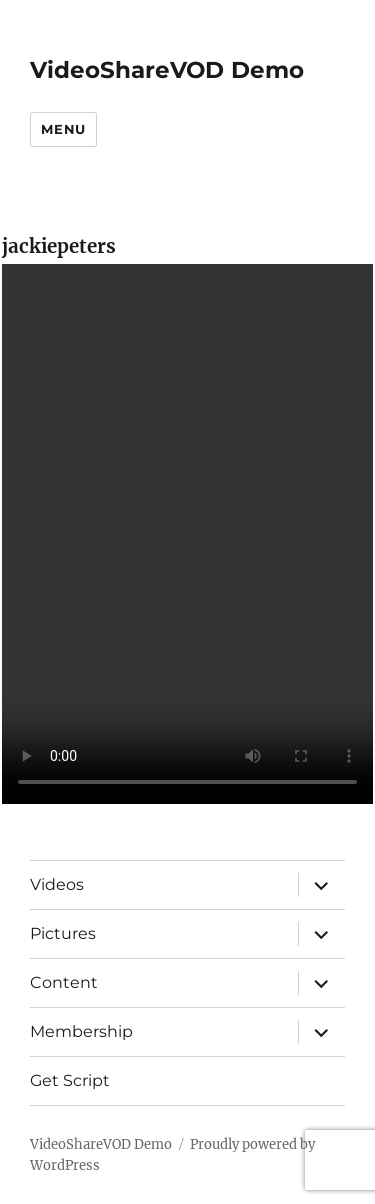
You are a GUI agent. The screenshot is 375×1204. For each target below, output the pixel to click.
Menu (63, 129)
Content (64, 982)
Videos (57, 884)
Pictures (63, 933)
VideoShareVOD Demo (167, 70)
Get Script (70, 1080)
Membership (81, 1031)
